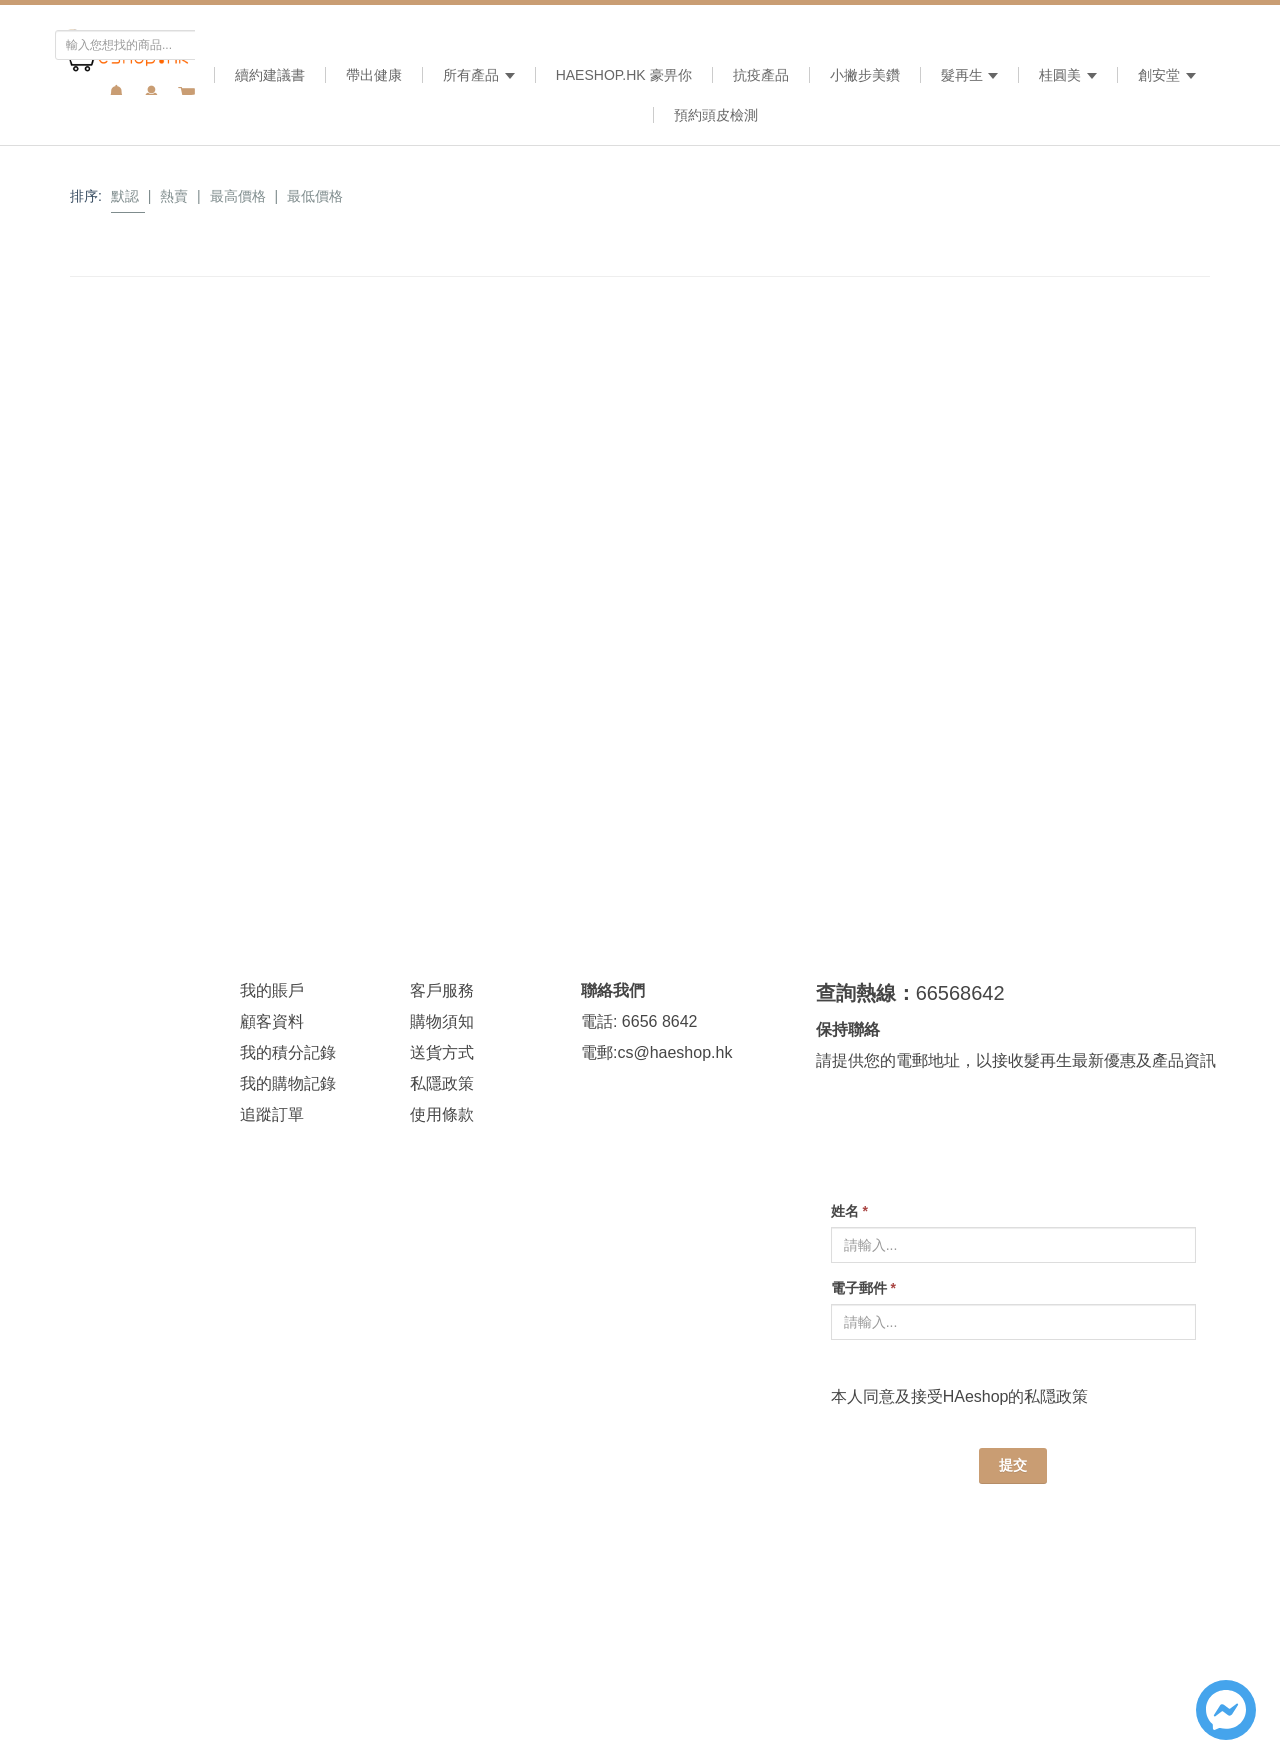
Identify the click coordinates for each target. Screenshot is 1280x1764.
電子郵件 (863, 1288)
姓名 (849, 1211)
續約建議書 (270, 75)
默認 (125, 196)
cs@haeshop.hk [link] (674, 1052)
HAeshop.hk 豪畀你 (624, 75)
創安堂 (1167, 75)
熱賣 (174, 196)
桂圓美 (1068, 75)
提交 (1013, 1465)
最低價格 (315, 196)
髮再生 (970, 75)
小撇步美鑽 (865, 75)
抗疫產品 (761, 75)
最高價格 (238, 196)
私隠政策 (1056, 1396)
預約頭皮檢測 (716, 115)
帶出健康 (374, 75)
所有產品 (479, 75)
